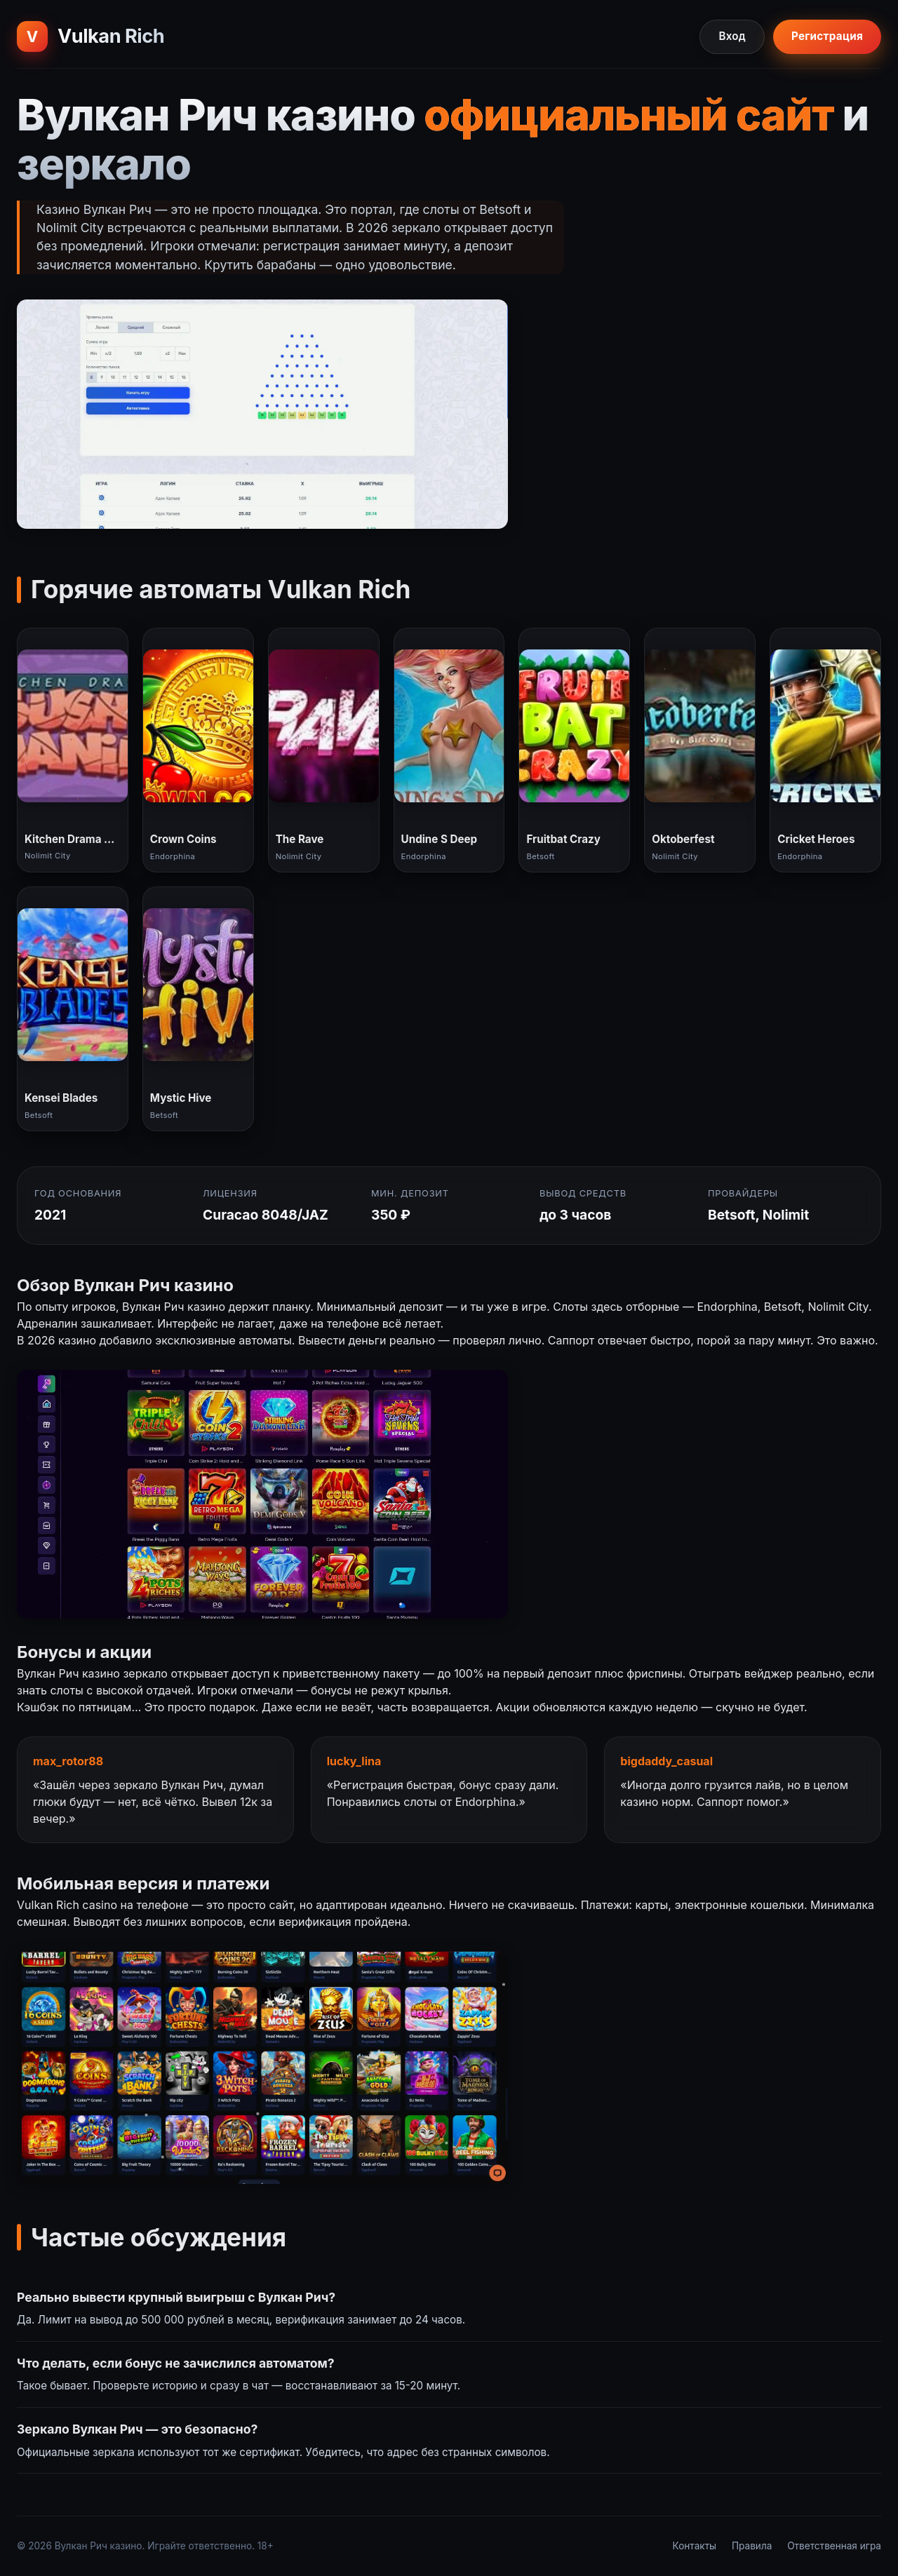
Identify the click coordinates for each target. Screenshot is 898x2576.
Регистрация (827, 36)
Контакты (695, 2545)
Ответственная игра (834, 2545)
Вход (732, 36)
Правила (752, 2545)
